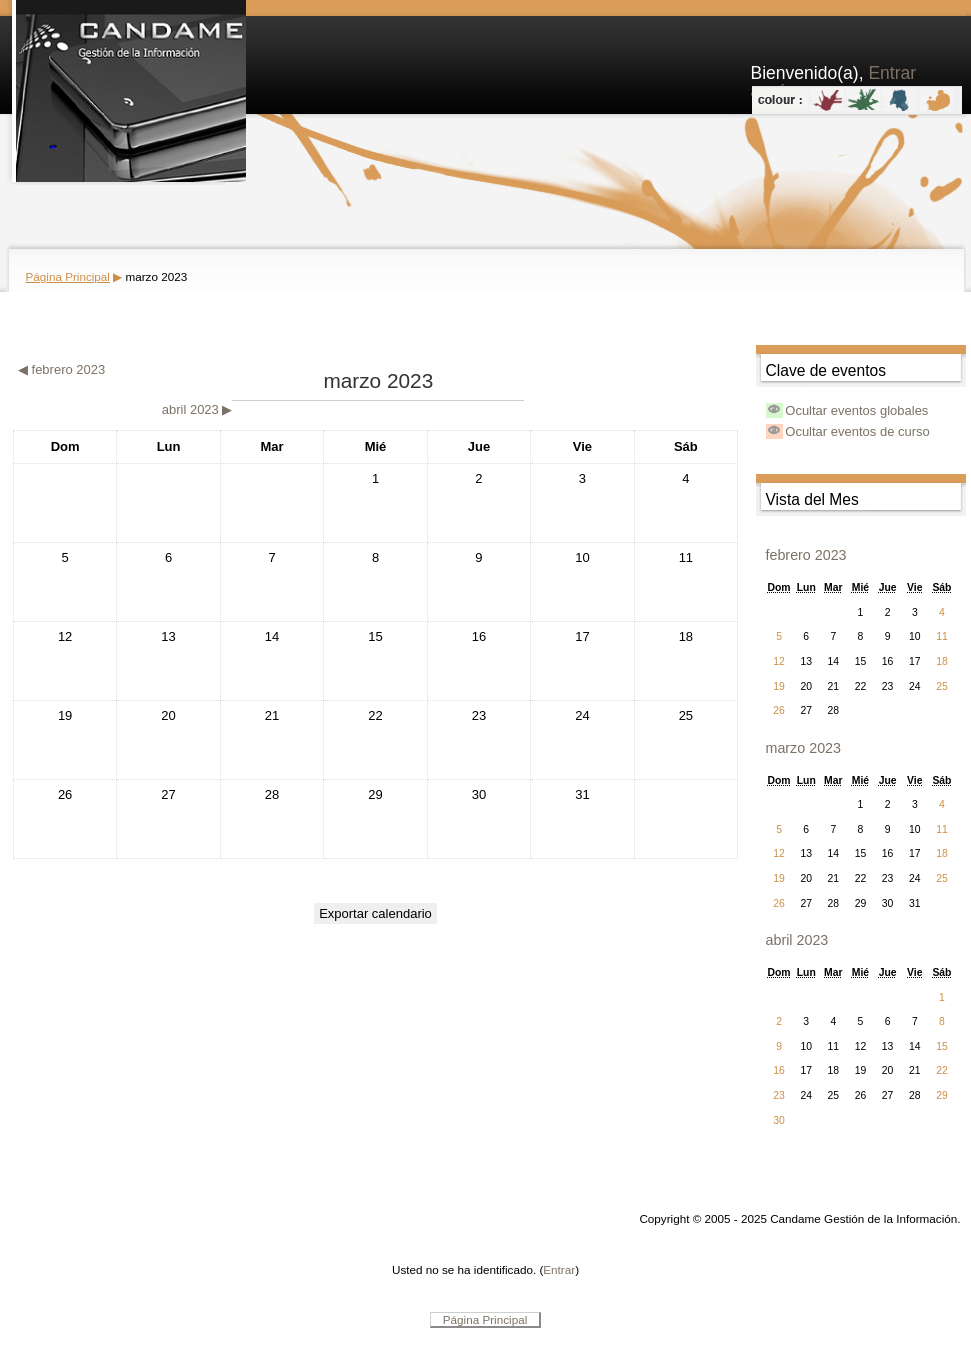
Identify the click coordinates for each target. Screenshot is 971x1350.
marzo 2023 (156, 276)
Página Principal (68, 276)
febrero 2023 (806, 555)
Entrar (559, 1269)
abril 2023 (797, 940)
